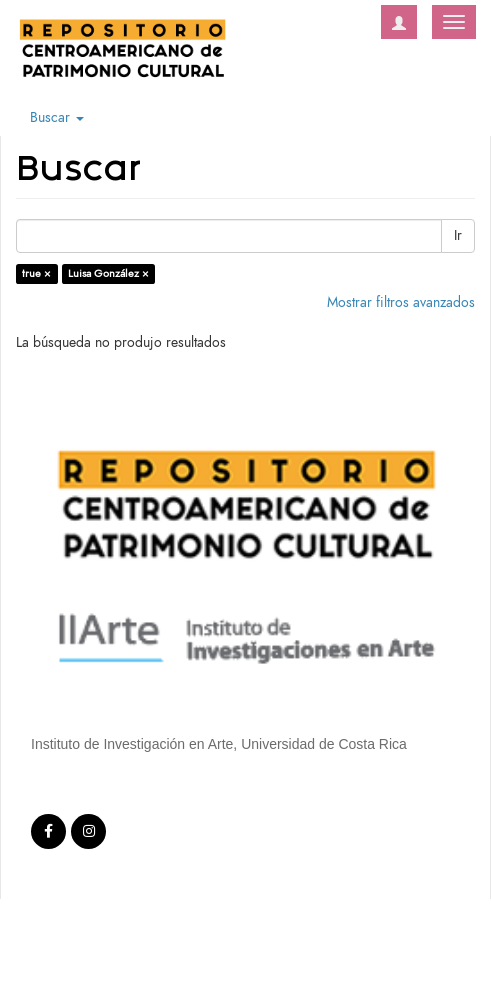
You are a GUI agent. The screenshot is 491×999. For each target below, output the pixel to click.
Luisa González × (108, 273)
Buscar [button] (57, 117)
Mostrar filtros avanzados (401, 302)
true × (36, 273)
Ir (458, 235)
